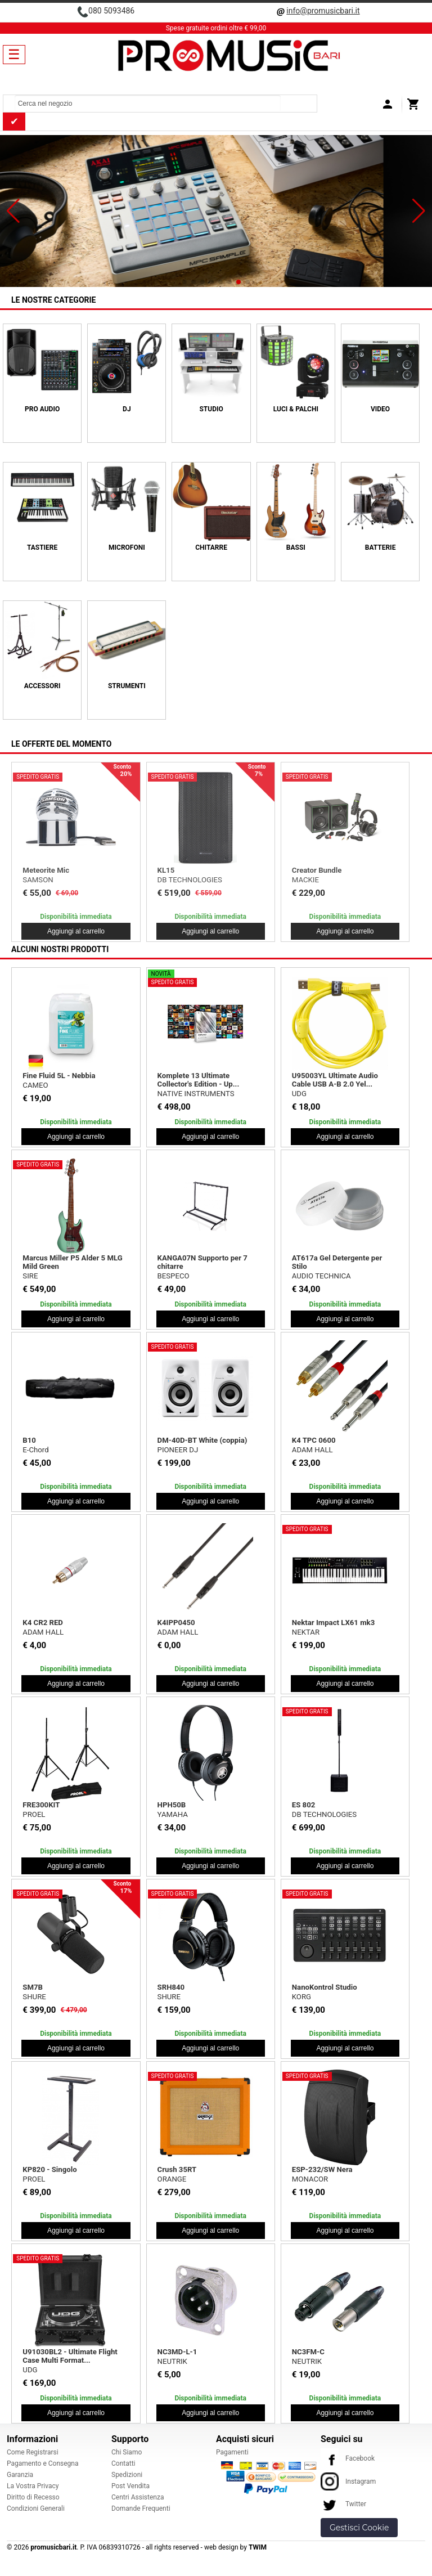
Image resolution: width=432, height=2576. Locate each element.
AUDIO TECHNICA (321, 1276)
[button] (13, 211)
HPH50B (172, 1805)
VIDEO (380, 409)
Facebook (348, 2458)
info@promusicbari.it (322, 10)
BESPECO (174, 1276)
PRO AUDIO (42, 409)
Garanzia (20, 2475)
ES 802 (304, 1805)
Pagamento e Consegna (43, 2463)
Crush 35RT (177, 2169)
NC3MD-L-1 (177, 2352)
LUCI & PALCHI (295, 409)
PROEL (33, 1814)
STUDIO (211, 409)
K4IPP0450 (176, 1622)
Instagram (348, 2481)
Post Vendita (130, 2486)
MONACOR (310, 2179)
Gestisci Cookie (359, 2528)
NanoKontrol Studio (324, 1987)
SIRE (30, 1276)
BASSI (295, 547)
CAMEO (35, 1085)
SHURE (34, 1996)
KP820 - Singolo (49, 2169)
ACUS (301, 880)
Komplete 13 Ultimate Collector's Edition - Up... (199, 1079)
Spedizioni (126, 2475)
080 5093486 (111, 10)
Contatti (123, 2463)
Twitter (343, 2504)
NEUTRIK (172, 2361)
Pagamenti (232, 2452)
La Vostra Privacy (32, 2486)
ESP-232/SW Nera (322, 2169)
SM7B (32, 1987)
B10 (29, 1440)
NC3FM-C (308, 2352)
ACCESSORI (42, 686)
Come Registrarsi (32, 2452)
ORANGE (172, 2179)
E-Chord (35, 1450)
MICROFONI (127, 547)
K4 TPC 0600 (314, 1440)
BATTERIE (380, 547)
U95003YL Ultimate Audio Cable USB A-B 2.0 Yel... (335, 1079)
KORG (301, 1996)
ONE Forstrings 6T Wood (333, 870)
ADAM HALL (312, 1450)
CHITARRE (211, 547)
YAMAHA (173, 1814)
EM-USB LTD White (54, 870)
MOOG (168, 880)
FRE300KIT (41, 1805)
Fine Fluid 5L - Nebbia (58, 1075)
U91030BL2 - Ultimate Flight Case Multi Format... (69, 2356)
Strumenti (127, 686)
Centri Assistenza (137, 2497)
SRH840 (171, 1987)
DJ (127, 409)
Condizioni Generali (36, 2508)
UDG (299, 1093)
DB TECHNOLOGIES (324, 1814)
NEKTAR (306, 1632)
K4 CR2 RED (42, 1622)
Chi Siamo (126, 2452)
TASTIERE (42, 547)
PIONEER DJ (178, 1450)
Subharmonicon (184, 870)
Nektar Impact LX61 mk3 (333, 1622)
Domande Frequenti (140, 2508)
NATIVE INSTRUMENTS (196, 1093)
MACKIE (36, 880)
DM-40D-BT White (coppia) (203, 1440)
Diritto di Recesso (33, 2497)
